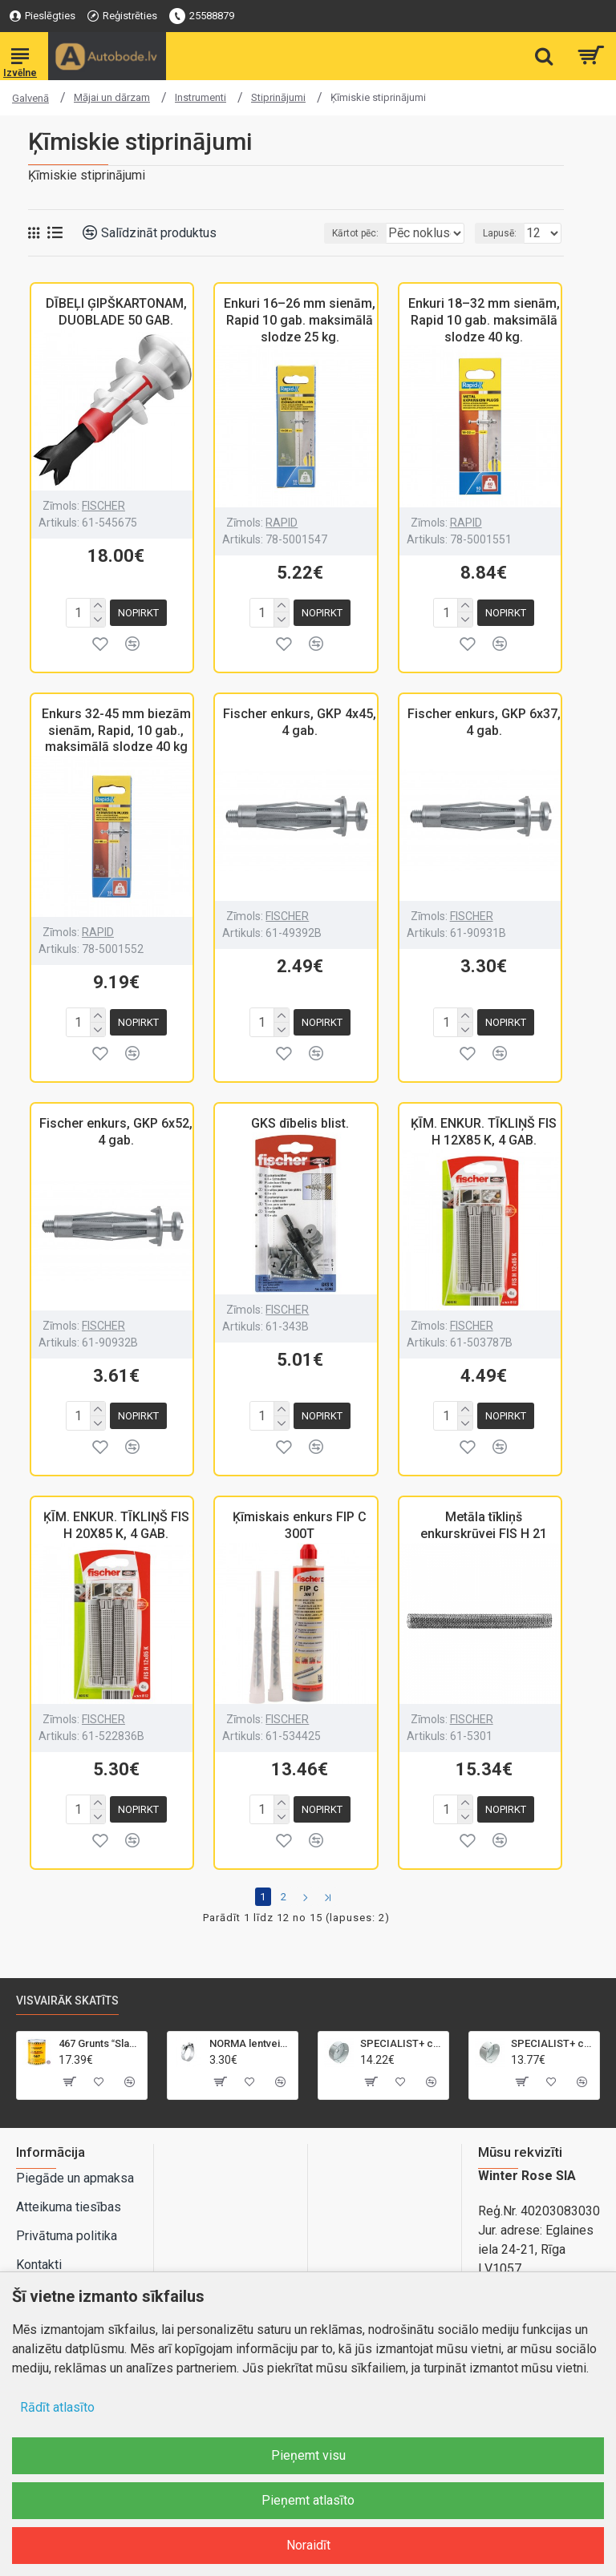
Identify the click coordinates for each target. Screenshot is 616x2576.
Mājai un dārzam (112, 97)
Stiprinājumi (278, 97)
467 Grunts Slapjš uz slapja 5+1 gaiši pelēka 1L (100, 2031)
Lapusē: (500, 233)
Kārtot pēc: (307, 233)
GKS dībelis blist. (300, 1116)
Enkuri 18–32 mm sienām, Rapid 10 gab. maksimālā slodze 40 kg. (484, 320)
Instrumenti (200, 97)
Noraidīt (308, 2545)
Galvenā (30, 98)
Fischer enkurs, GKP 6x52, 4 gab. (115, 1125)
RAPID (281, 522)
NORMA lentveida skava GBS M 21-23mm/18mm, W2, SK (250, 2031)
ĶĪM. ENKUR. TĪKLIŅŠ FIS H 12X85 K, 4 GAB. (484, 1125)
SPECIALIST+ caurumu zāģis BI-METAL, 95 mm (401, 2031)
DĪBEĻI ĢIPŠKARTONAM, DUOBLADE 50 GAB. (116, 312)
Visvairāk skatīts (67, 1987)
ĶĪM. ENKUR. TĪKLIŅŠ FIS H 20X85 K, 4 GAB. (116, 1516)
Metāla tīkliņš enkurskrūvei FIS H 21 (483, 1516)
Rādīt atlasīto (57, 2407)
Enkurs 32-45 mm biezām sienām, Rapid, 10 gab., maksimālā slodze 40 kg (116, 727)
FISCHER (103, 505)
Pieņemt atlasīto (308, 2500)
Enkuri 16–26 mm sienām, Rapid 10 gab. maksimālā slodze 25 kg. (299, 320)
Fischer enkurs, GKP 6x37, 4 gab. (484, 719)
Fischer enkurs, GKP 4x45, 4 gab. (299, 719)
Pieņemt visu (308, 2455)
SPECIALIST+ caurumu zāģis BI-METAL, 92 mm (552, 2031)
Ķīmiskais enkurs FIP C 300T (300, 1516)
